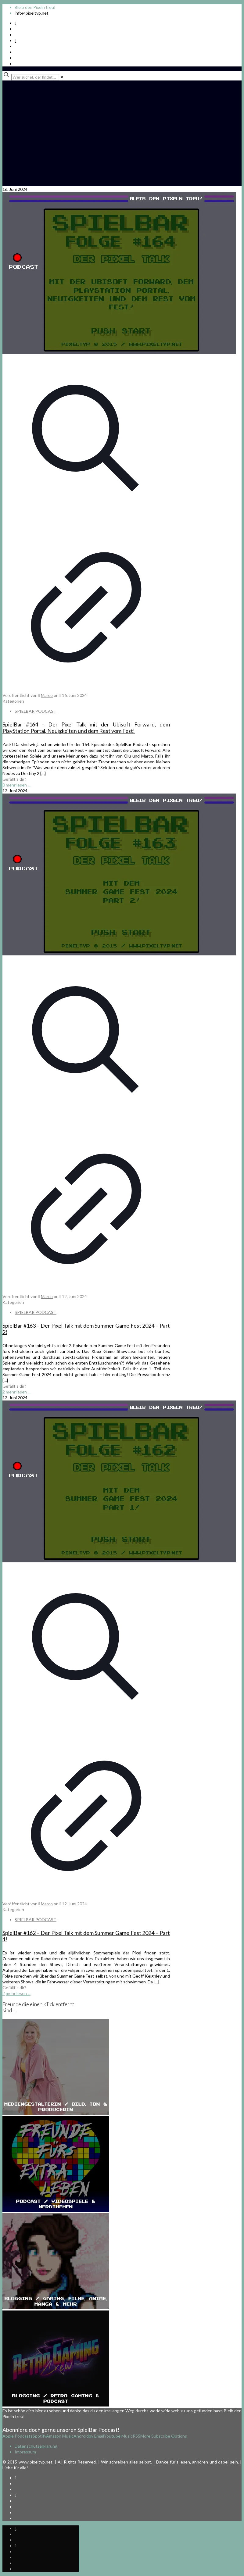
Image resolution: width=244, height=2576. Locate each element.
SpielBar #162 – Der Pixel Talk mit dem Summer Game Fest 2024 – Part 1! (86, 1936)
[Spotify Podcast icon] (15, 23)
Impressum (25, 2451)
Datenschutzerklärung (36, 2446)
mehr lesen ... (18, 784)
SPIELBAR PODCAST (35, 711)
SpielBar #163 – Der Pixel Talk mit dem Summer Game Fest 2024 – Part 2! (86, 1328)
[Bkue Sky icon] (15, 40)
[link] (62, 77)
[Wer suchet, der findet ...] (35, 77)
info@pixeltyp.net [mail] (31, 13)
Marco (47, 695)
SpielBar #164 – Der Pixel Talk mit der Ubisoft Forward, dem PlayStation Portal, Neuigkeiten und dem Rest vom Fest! (86, 727)
